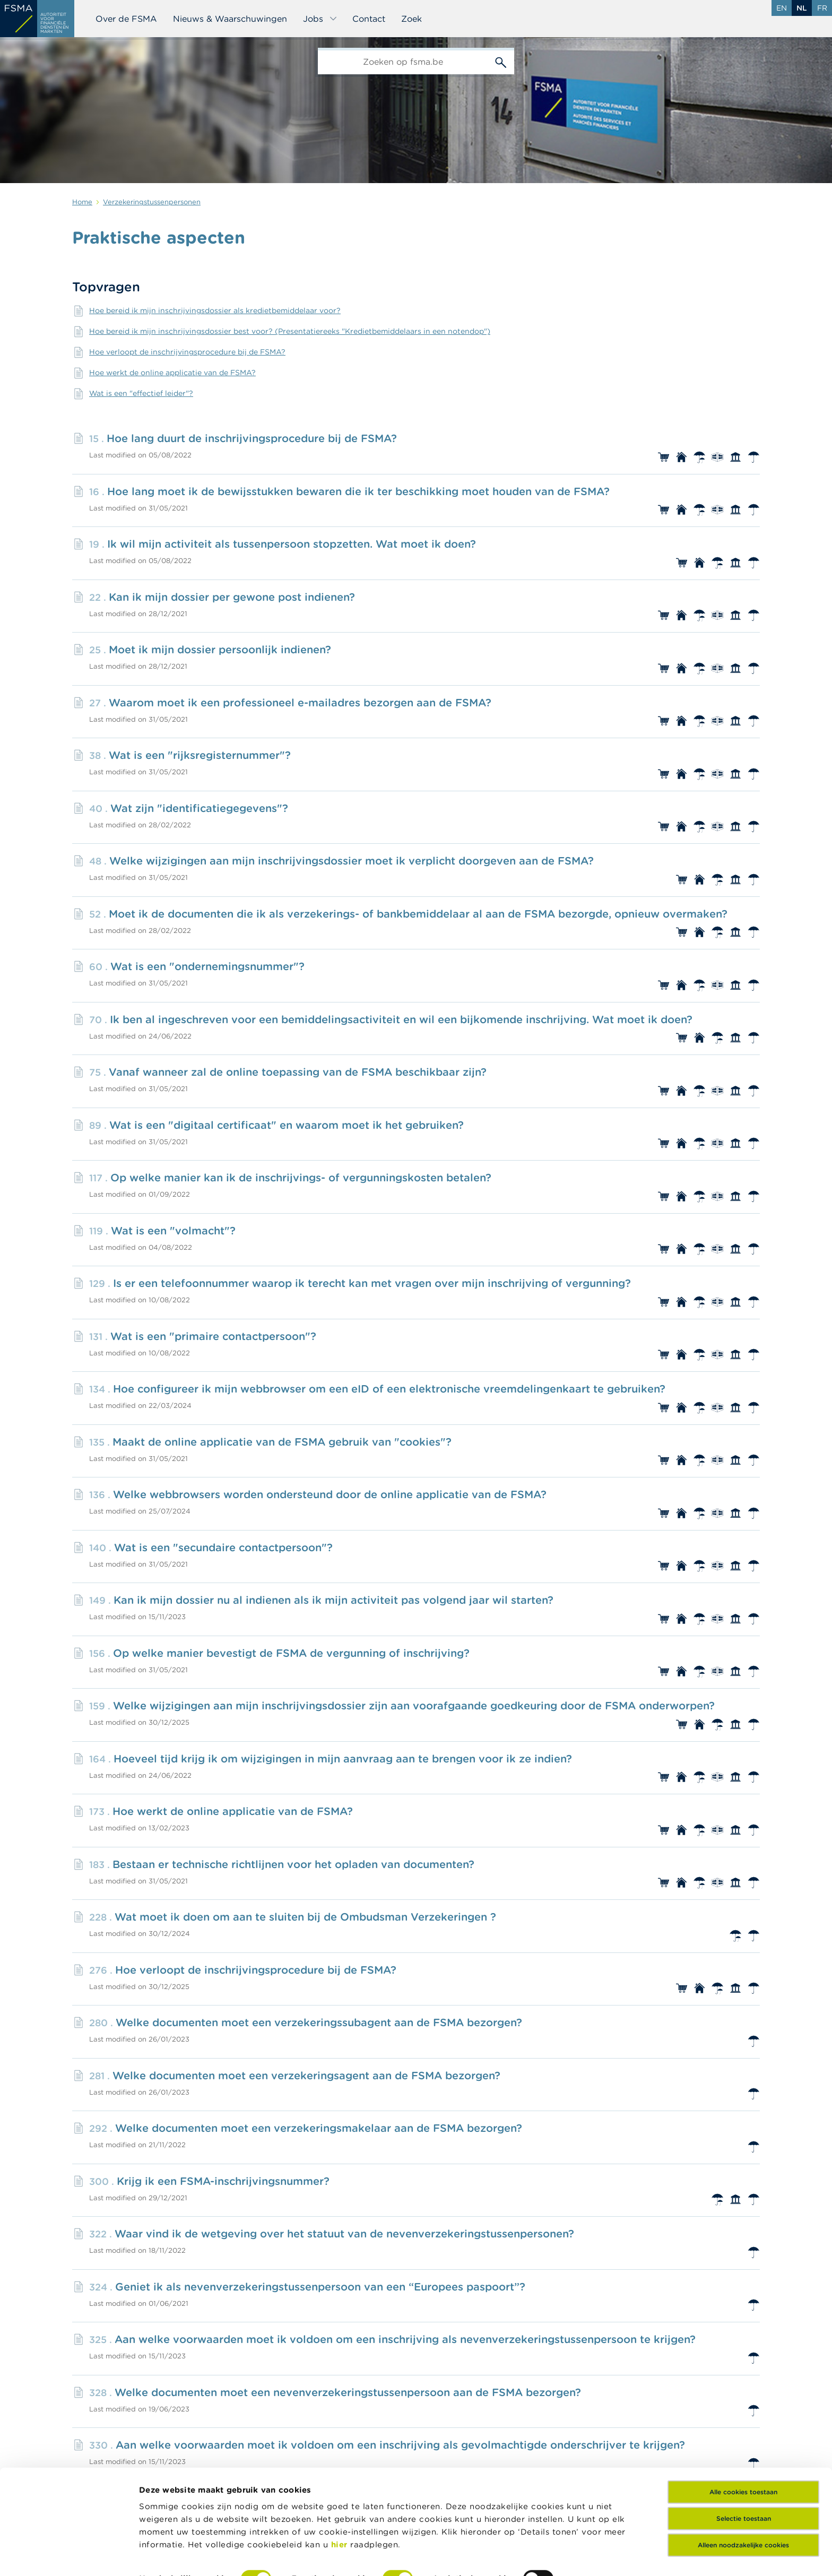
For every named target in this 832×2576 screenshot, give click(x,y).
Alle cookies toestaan (743, 2431)
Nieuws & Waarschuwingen (230, 18)
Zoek (411, 18)
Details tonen (166, 2555)
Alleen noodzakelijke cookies (743, 2484)
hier (341, 2484)
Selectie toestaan (743, 2458)
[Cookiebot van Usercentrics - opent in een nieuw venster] (68, 2555)
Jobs (320, 18)
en (781, 8)
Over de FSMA (126, 18)
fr (822, 8)
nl (801, 8)
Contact (368, 18)
